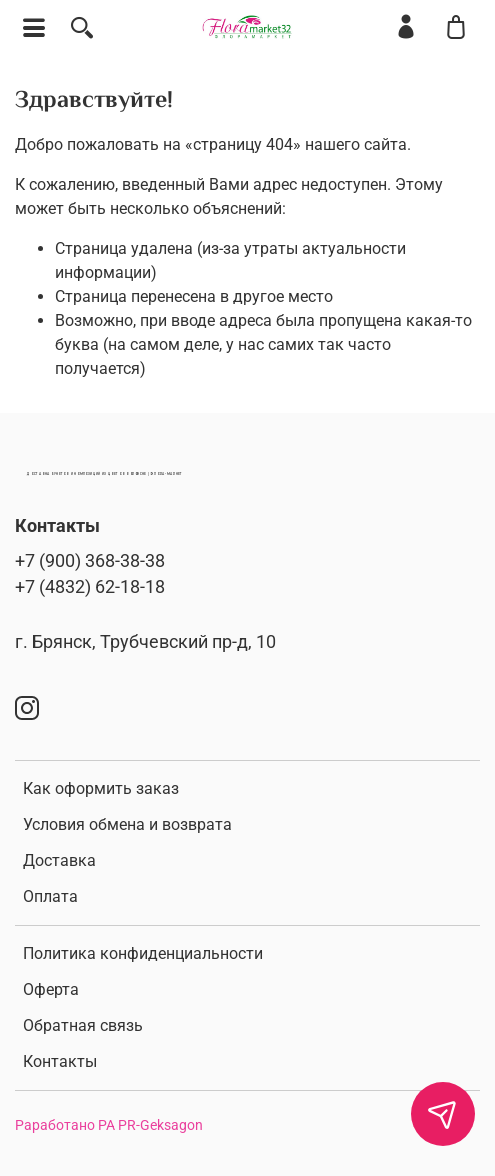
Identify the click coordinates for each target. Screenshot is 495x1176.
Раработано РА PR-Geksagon (109, 1125)
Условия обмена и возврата (127, 824)
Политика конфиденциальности (143, 953)
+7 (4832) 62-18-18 (90, 587)
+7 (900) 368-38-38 (90, 561)
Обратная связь (83, 1025)
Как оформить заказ (101, 788)
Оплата (50, 896)
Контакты (60, 1061)
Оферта (51, 989)
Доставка (59, 860)
